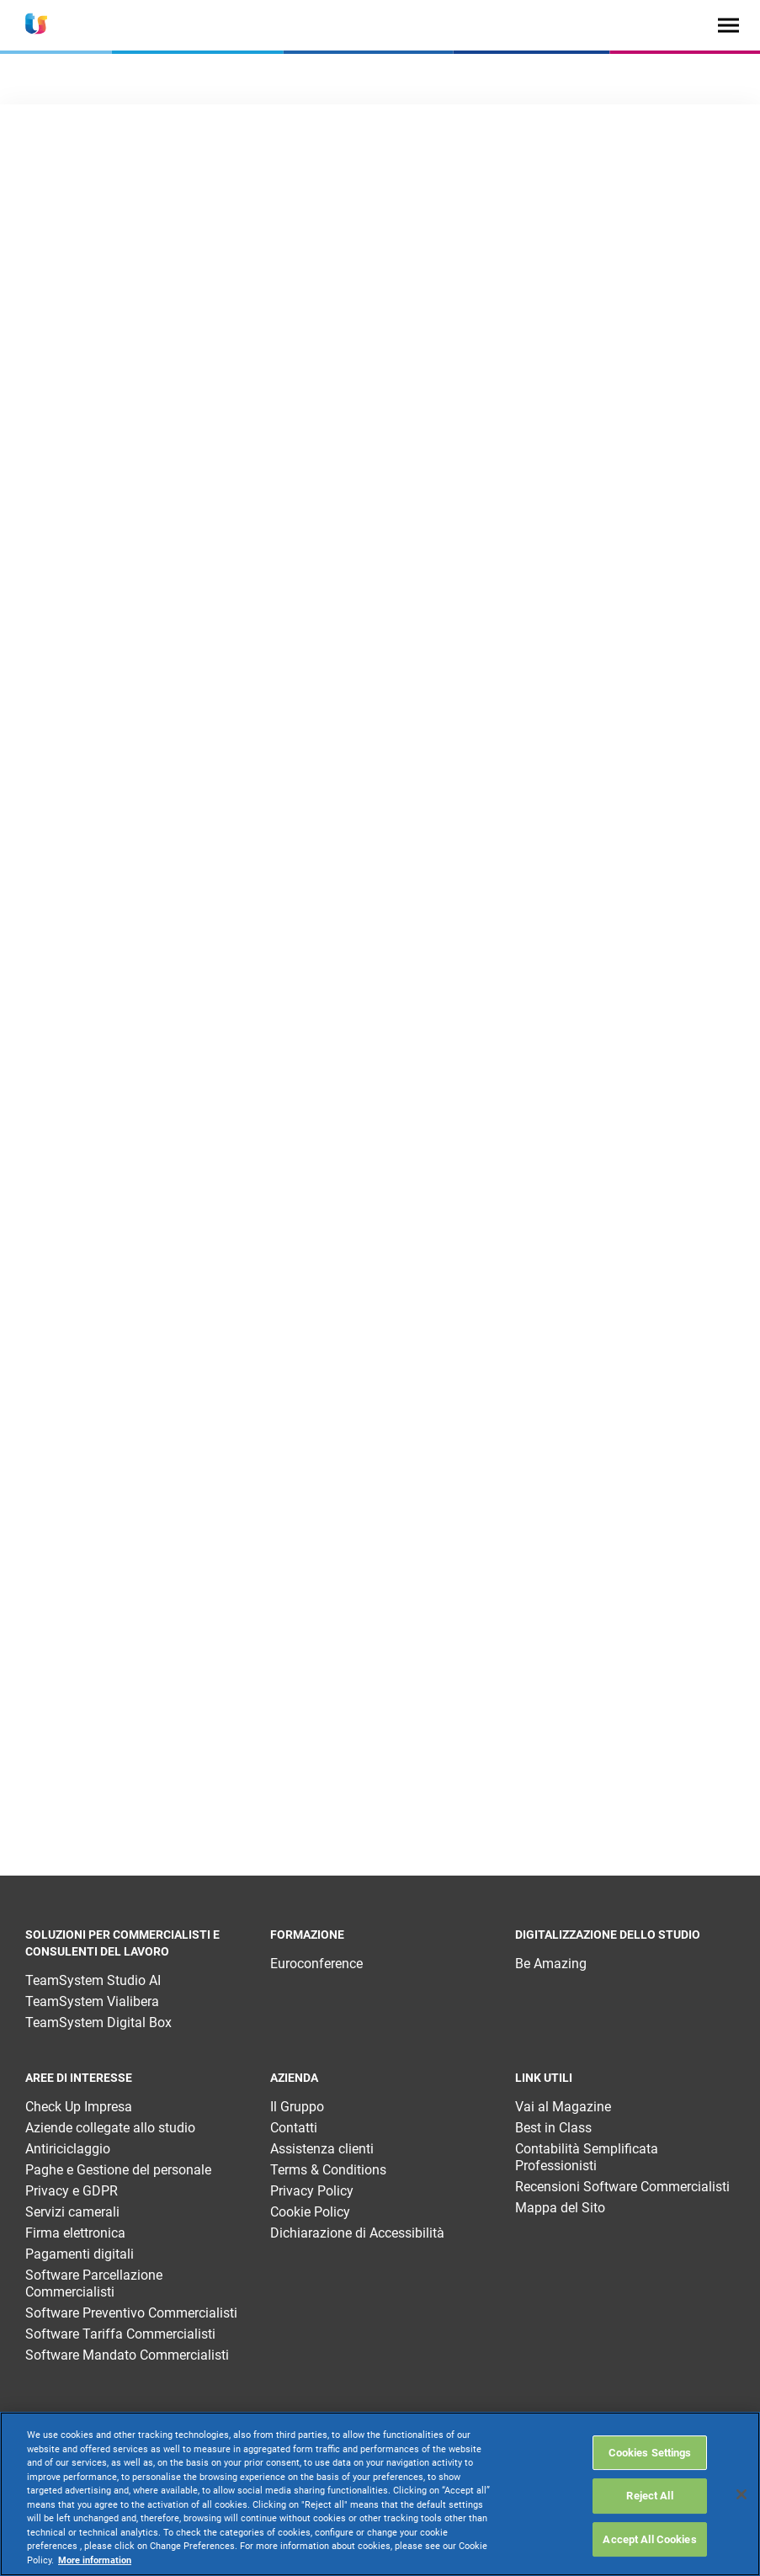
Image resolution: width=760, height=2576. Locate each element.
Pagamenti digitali (79, 2254)
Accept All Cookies (649, 2539)
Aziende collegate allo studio (110, 2128)
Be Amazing (551, 1964)
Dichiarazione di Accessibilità (357, 2233)
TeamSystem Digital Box (98, 2022)
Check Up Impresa (78, 2107)
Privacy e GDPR (71, 2191)
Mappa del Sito (560, 2208)
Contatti (293, 2128)
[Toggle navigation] (728, 24)
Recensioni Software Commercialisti (622, 2187)
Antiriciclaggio (67, 2149)
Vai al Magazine (563, 2107)
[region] (380, 2494)
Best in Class (553, 2128)
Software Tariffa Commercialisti (120, 2334)
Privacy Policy (311, 2191)
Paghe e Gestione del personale (118, 2170)
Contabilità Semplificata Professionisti (586, 2157)
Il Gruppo (297, 2107)
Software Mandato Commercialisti (127, 2355)
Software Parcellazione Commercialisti (93, 2283)
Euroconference (316, 1964)
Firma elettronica (75, 2233)
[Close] (741, 2494)
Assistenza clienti (322, 2149)
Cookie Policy (310, 2212)
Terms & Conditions (328, 2170)
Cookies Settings (650, 2452)
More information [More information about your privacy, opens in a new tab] (94, 2560)
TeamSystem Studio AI (93, 1980)
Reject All (649, 2495)
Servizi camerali (72, 2212)
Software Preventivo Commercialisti (131, 2313)
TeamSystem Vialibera (92, 2001)
